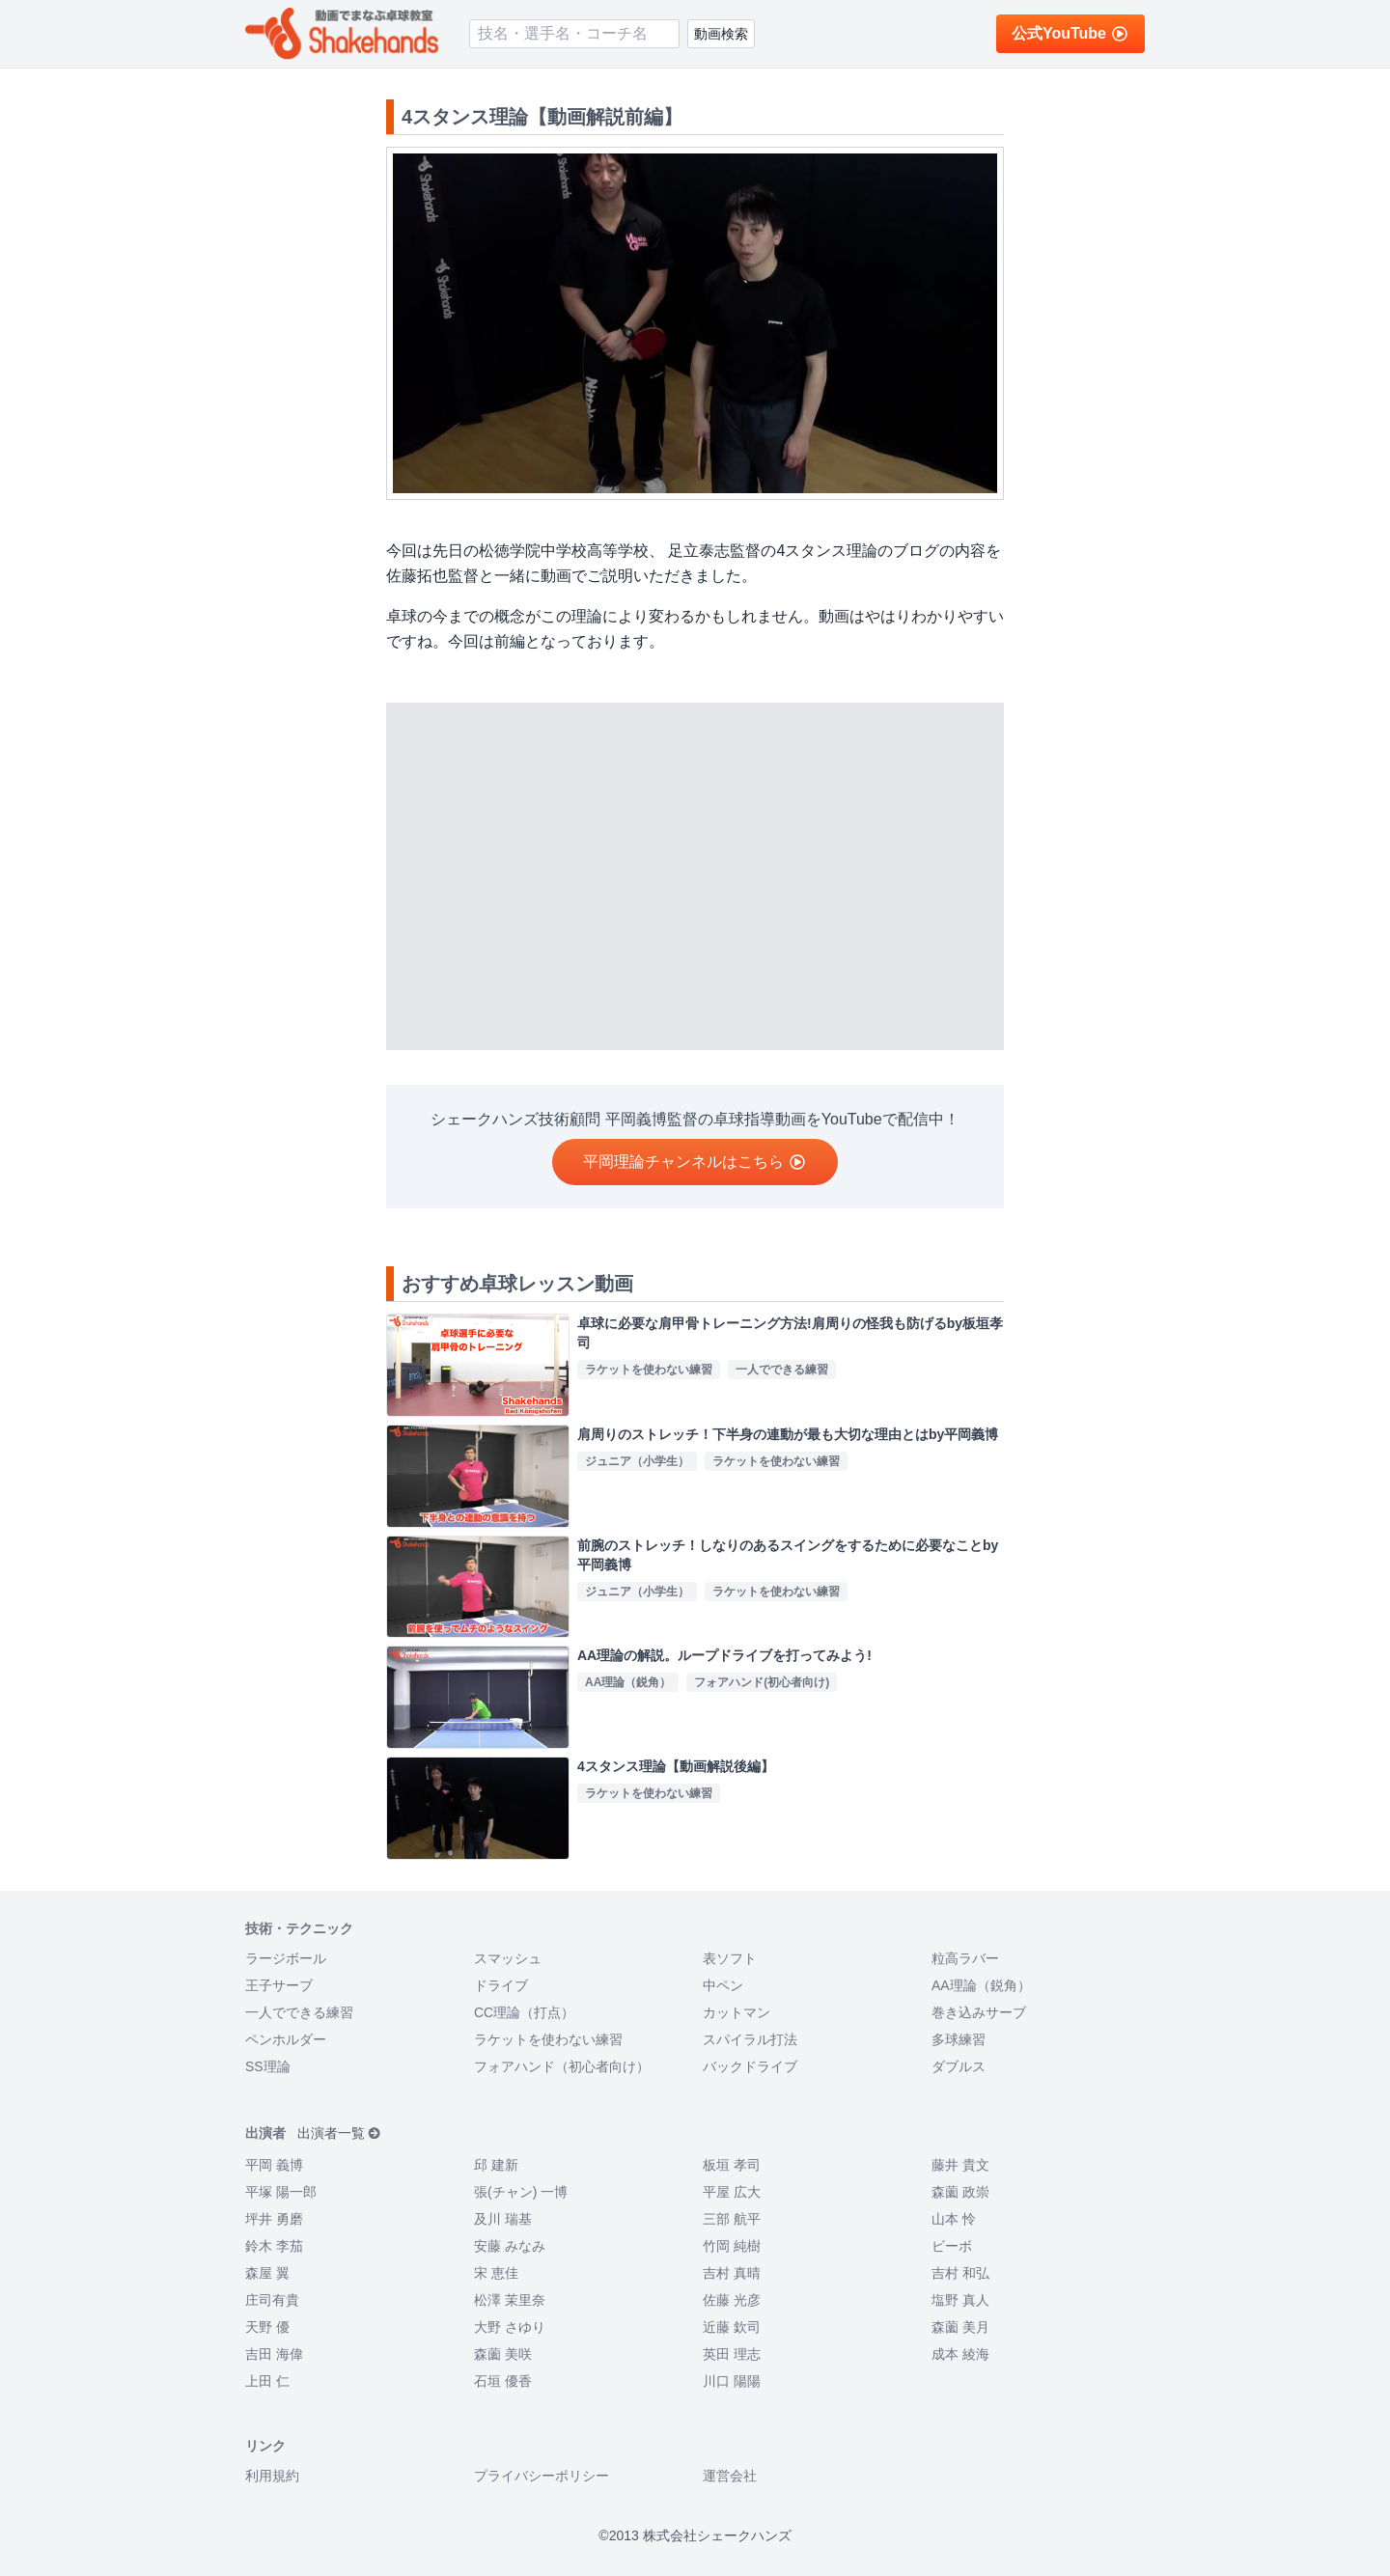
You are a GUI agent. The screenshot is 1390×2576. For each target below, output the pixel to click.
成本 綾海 (960, 2354)
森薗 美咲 (503, 2354)
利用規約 (272, 2475)
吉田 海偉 (274, 2354)
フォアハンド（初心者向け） (562, 2066)
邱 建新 (496, 2165)
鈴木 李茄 (274, 2246)
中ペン (723, 1985)
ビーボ (951, 2246)
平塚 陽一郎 (281, 2192)
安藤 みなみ (509, 2246)
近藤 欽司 (732, 2327)
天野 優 (267, 2327)
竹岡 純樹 (732, 2246)
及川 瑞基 (503, 2219)
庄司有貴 (272, 2300)
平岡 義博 (274, 2165)
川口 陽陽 (732, 2381)
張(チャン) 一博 (521, 2192)
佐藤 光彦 (732, 2300)
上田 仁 (267, 2381)
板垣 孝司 (732, 2165)
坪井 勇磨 (274, 2219)
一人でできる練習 (299, 2012)
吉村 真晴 (732, 2273)
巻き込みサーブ (978, 2012)
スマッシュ (508, 1958)
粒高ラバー (965, 1958)
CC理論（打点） (524, 2012)
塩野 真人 (960, 2300)
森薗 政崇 (960, 2192)
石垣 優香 (503, 2381)
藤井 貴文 (960, 2165)
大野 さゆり (509, 2327)
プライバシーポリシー (541, 2475)
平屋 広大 (732, 2192)
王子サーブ (279, 1985)
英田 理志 (732, 2354)
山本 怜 (953, 2219)
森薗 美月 (960, 2327)
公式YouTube (1070, 33)
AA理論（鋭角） (981, 1985)
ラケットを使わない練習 (548, 2039)
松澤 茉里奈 (509, 2300)
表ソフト (730, 1958)
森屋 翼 (267, 2273)
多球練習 (958, 2039)
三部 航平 (732, 2219)
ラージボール (285, 1958)
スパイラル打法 (750, 2039)
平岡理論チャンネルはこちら (695, 1161)
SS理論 (268, 2066)
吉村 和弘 (960, 2273)
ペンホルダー (285, 2039)
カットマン (736, 2012)
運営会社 (730, 2475)
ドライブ (501, 1985)
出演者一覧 (339, 2133)
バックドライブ (750, 2066)
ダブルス (958, 2066)
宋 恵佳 (496, 2273)
